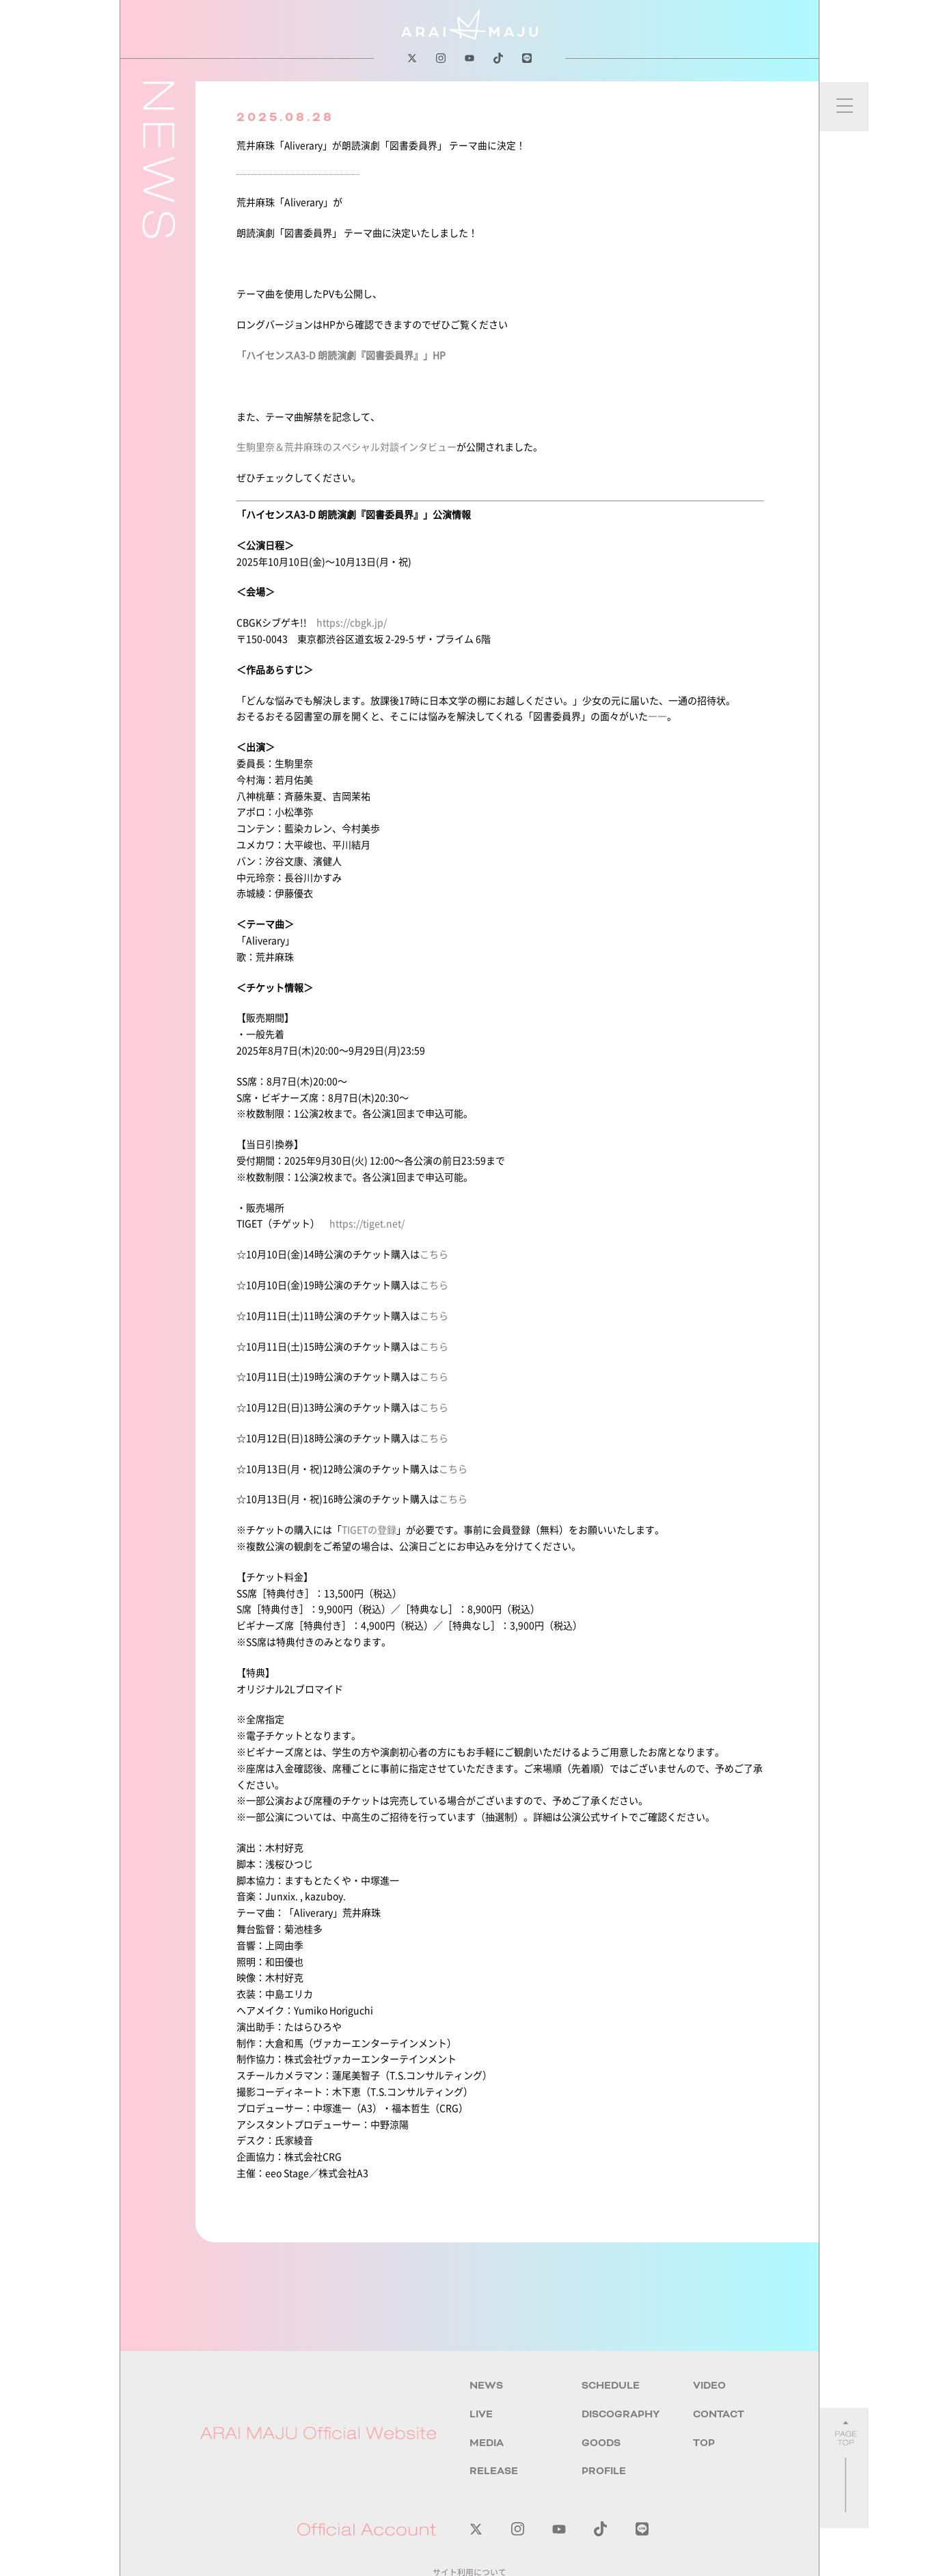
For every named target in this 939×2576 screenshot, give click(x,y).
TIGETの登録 (369, 1529)
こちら (434, 1254)
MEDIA (487, 2443)
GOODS (601, 2443)
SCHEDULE (611, 2385)
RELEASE (494, 2471)
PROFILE (604, 2471)
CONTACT (718, 2414)
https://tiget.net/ (367, 1223)
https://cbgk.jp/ (351, 622)
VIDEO (709, 2385)
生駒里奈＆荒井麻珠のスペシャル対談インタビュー (346, 446)
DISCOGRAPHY (620, 2414)
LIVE (481, 2414)
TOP (704, 2443)
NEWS (486, 2385)
